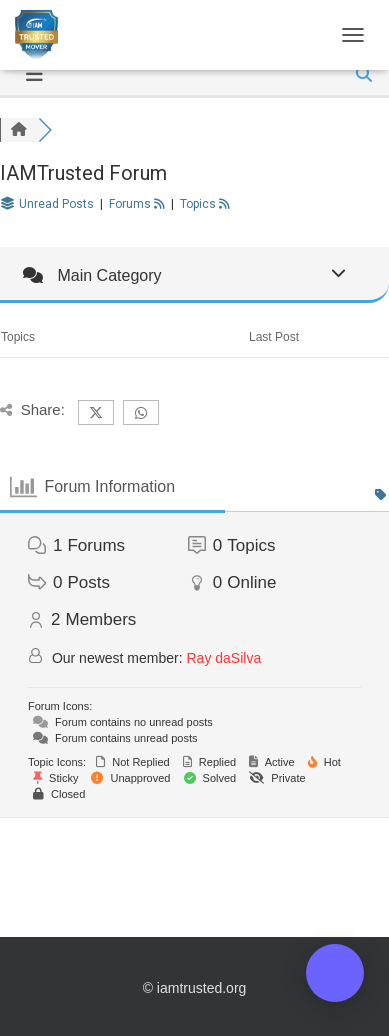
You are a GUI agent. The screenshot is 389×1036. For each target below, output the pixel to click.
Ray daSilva (224, 658)
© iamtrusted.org (195, 988)
